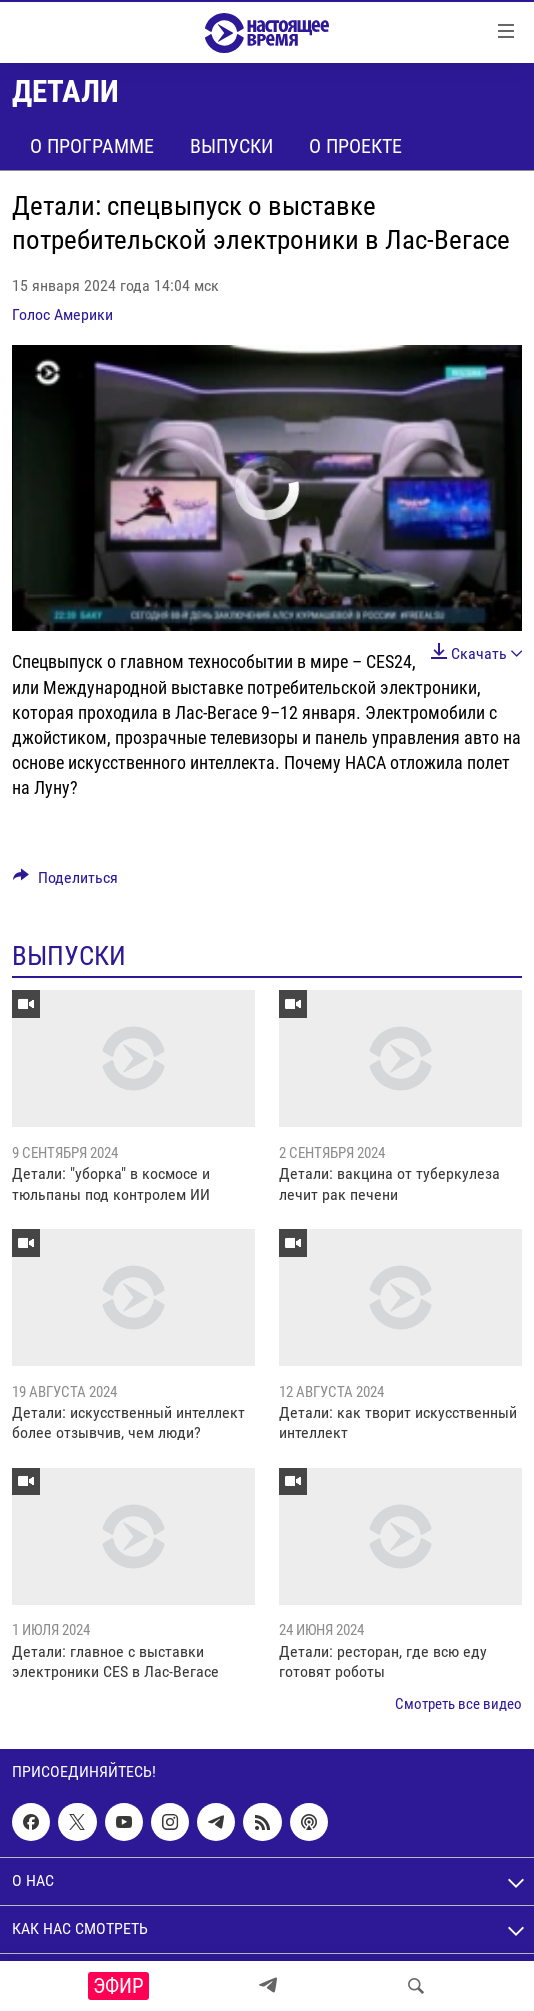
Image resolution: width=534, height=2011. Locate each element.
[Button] (65, 882)
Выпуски (231, 146)
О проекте (355, 146)
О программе (92, 146)
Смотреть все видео (458, 1704)
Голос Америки (62, 314)
